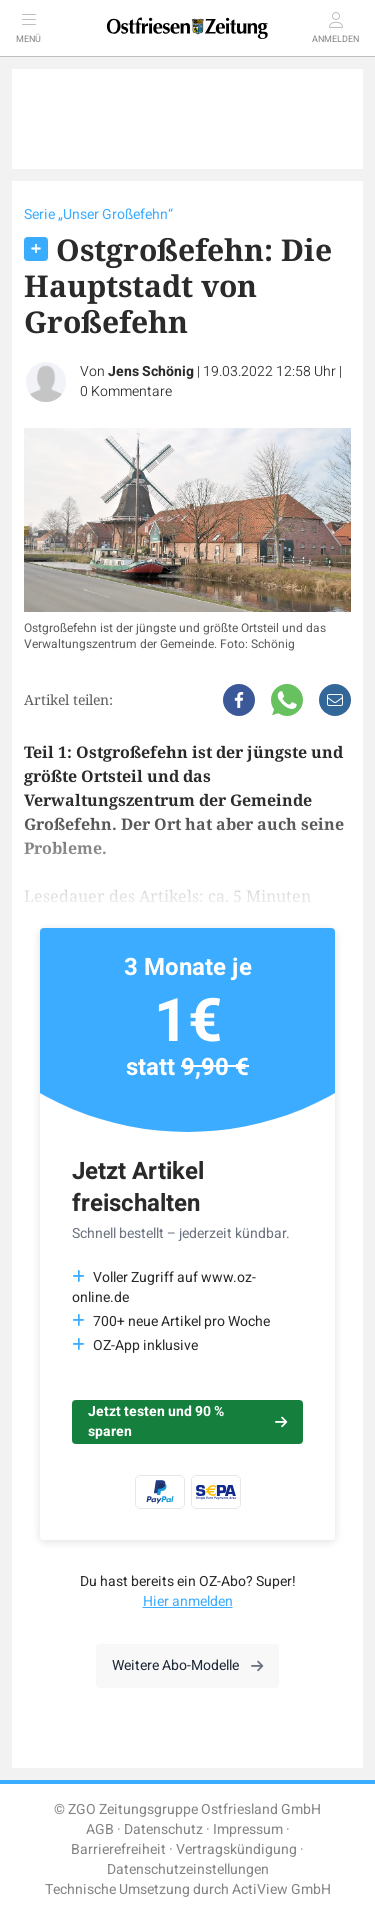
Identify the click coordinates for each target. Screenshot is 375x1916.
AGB (100, 1829)
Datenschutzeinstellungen (188, 1869)
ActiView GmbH (281, 1889)
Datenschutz (163, 1829)
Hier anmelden (188, 1601)
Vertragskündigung (236, 1849)
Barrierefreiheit (118, 1849)
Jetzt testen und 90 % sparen (187, 1421)
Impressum (248, 1829)
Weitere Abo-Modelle (187, 1665)
